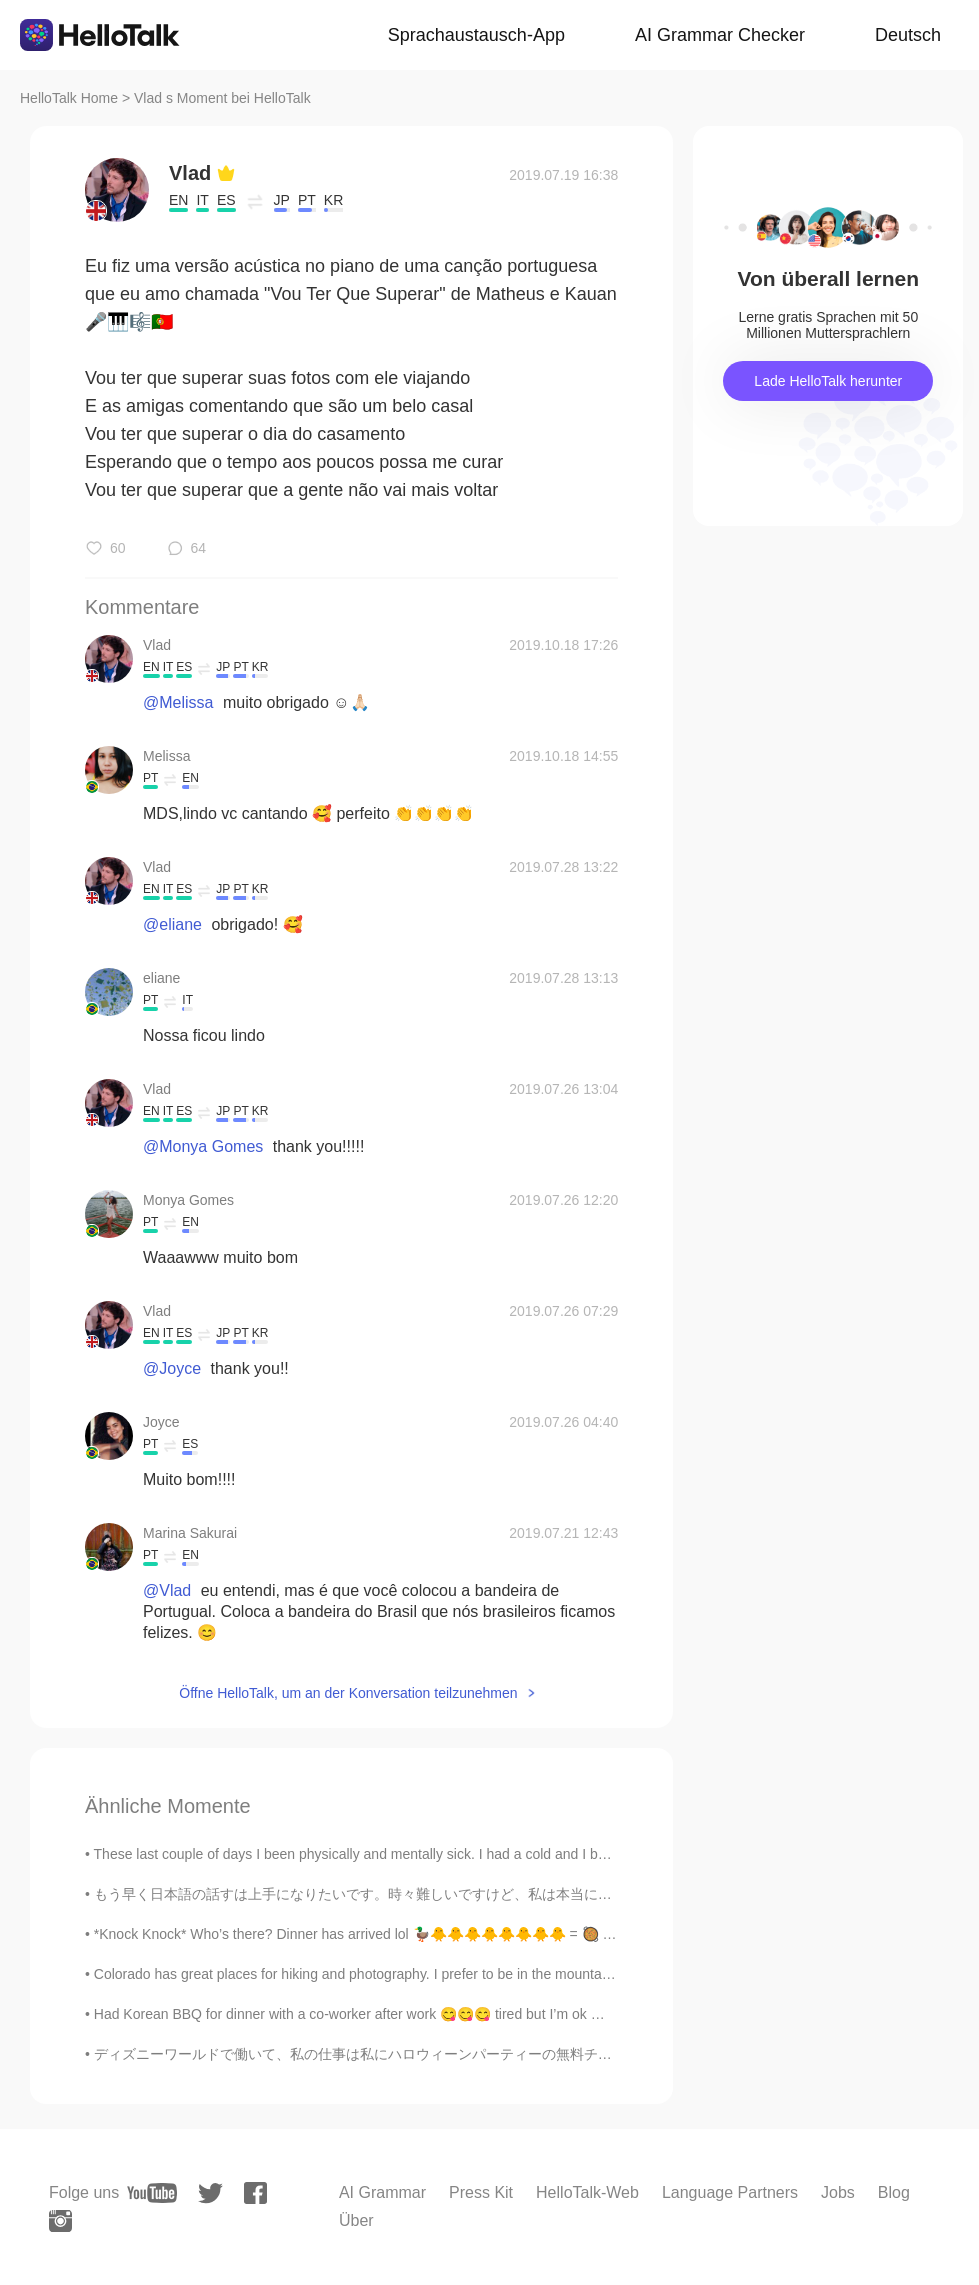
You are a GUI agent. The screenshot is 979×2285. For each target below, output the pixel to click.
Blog (894, 2192)
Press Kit (481, 2192)
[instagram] (60, 2221)
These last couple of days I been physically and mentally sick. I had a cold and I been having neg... (400, 1854)
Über (356, 2220)
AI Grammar (382, 2192)
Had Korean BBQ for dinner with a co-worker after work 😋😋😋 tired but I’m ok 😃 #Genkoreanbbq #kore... (428, 2014)
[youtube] (152, 2193)
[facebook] (255, 2193)
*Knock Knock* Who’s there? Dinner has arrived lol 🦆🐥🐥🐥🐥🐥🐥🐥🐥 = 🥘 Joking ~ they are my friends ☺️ (445, 1934)
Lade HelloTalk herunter (828, 381)
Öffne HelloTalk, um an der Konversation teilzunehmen (348, 1693)
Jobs (838, 2192)
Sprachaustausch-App (476, 35)
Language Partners (730, 2192)
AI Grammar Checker (720, 35)
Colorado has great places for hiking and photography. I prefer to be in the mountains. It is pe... (387, 1974)
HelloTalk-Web (587, 2192)
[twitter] (210, 2193)
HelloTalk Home (69, 98)
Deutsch (908, 35)
